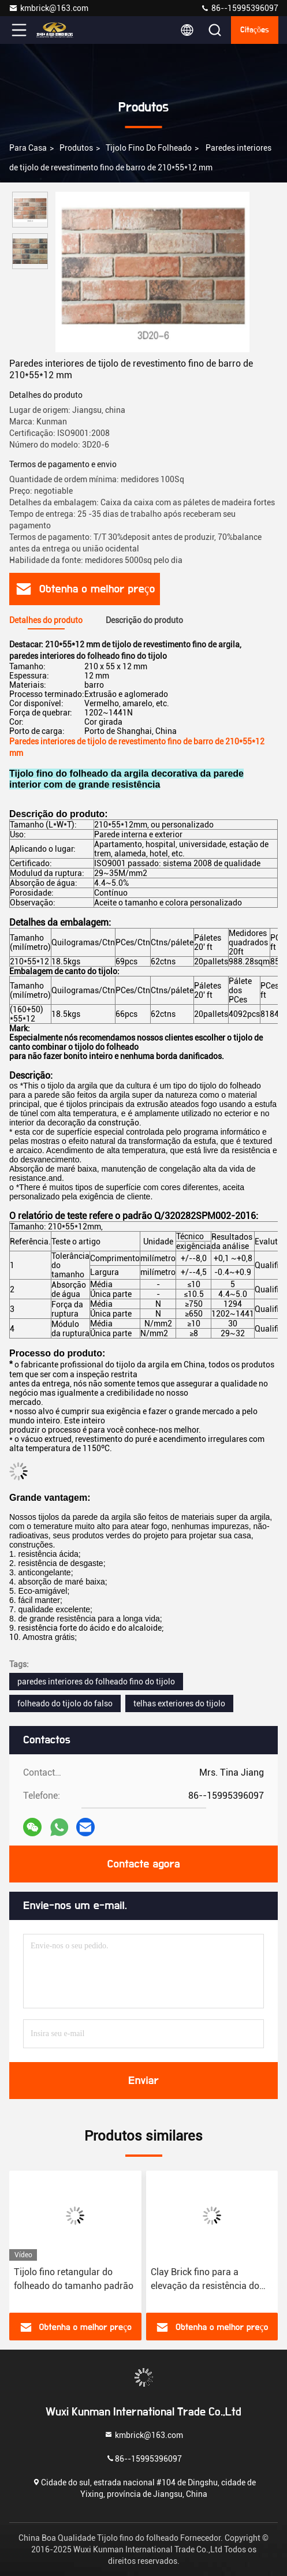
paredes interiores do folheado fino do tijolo (96, 1681)
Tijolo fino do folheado (149, 147)
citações (254, 30)
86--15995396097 (239, 8)
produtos (76, 147)
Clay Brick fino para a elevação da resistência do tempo (205, 2279)
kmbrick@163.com (48, 8)
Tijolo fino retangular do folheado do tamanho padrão (73, 2278)
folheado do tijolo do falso (65, 1703)
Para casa (28, 147)
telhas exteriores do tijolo (179, 1703)
